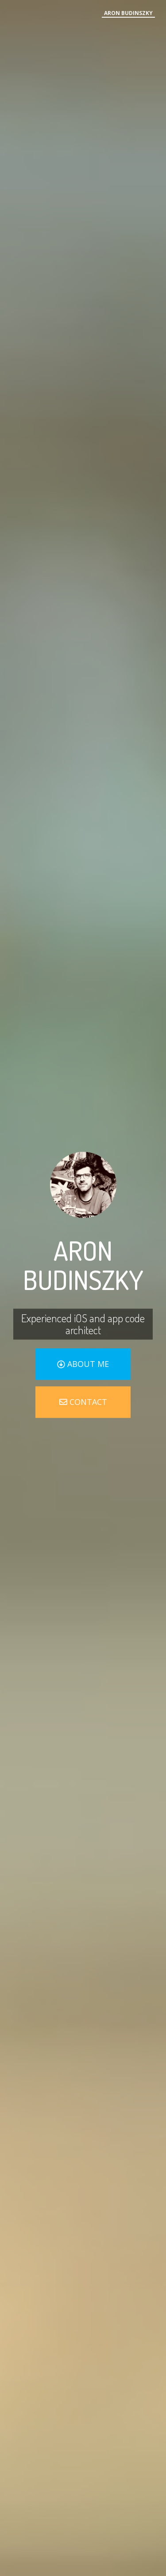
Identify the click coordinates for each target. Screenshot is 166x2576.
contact (83, 1401)
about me (83, 1364)
